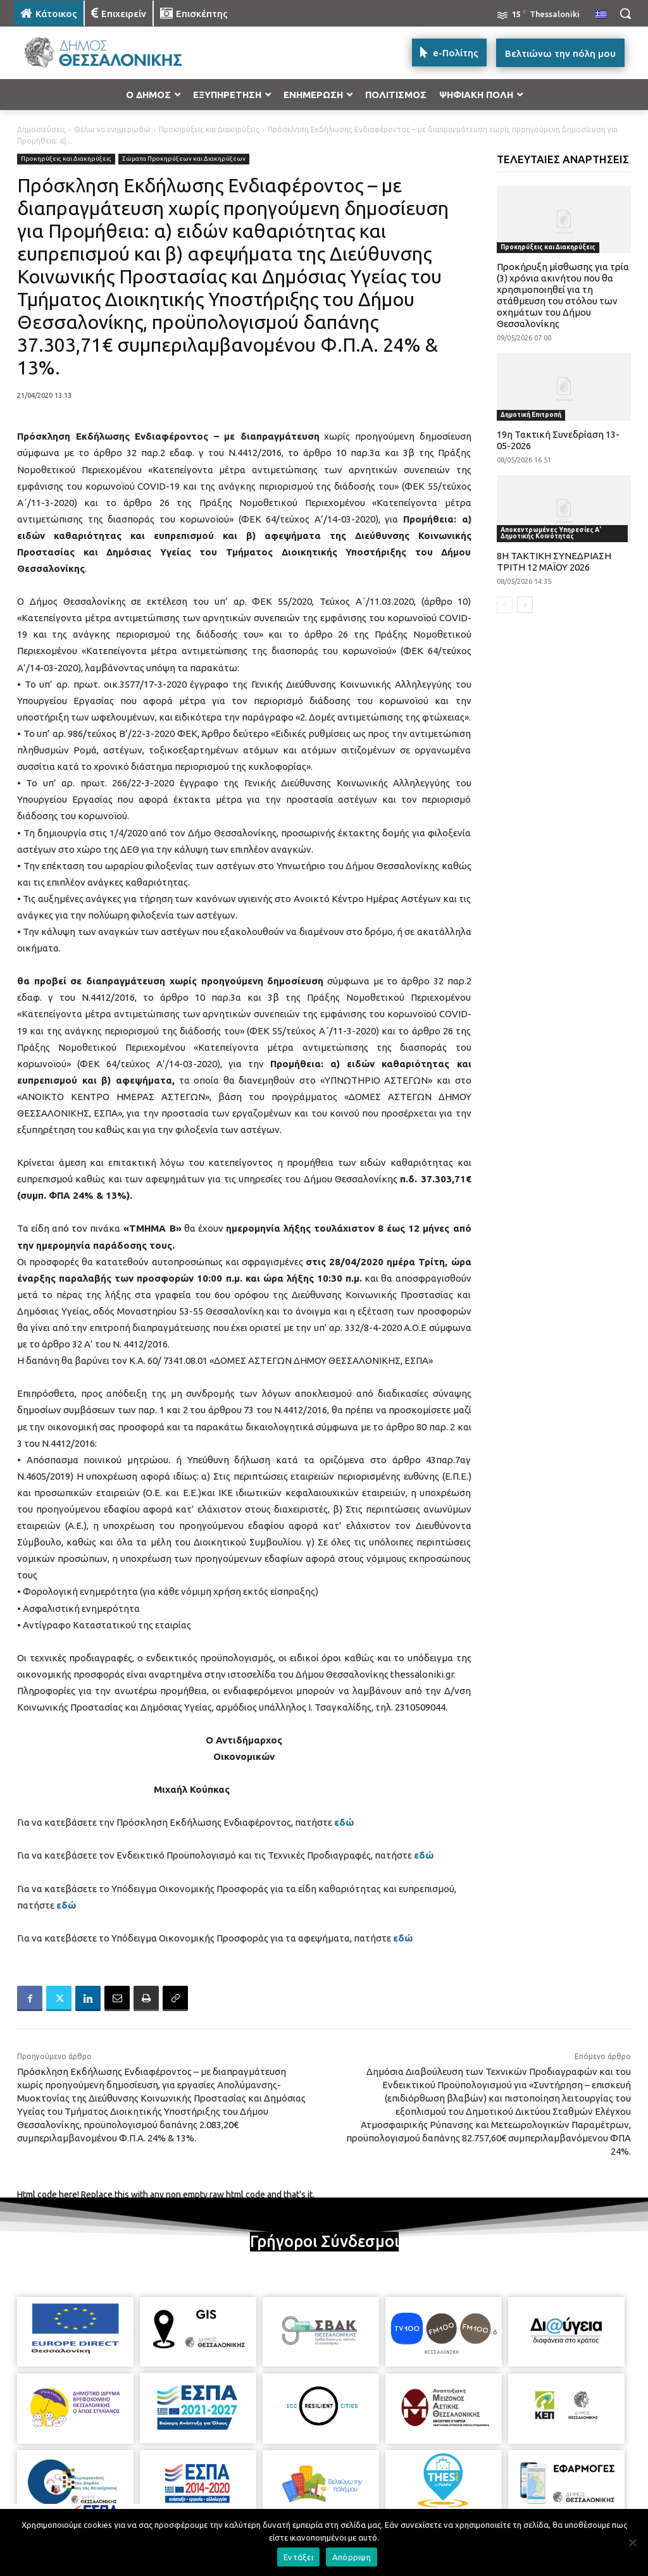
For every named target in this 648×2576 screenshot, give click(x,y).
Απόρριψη (351, 2557)
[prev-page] (505, 605)
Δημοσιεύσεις (41, 129)
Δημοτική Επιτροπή (531, 414)
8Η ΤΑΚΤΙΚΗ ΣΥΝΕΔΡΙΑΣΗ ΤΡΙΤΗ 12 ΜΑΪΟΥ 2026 (554, 561)
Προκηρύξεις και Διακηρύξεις (209, 129)
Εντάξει (298, 2557)
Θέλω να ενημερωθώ (112, 129)
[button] (625, 13)
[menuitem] (601, 15)
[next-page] (525, 605)
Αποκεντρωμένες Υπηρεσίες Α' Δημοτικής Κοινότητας (551, 533)
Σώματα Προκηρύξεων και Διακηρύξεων (183, 159)
